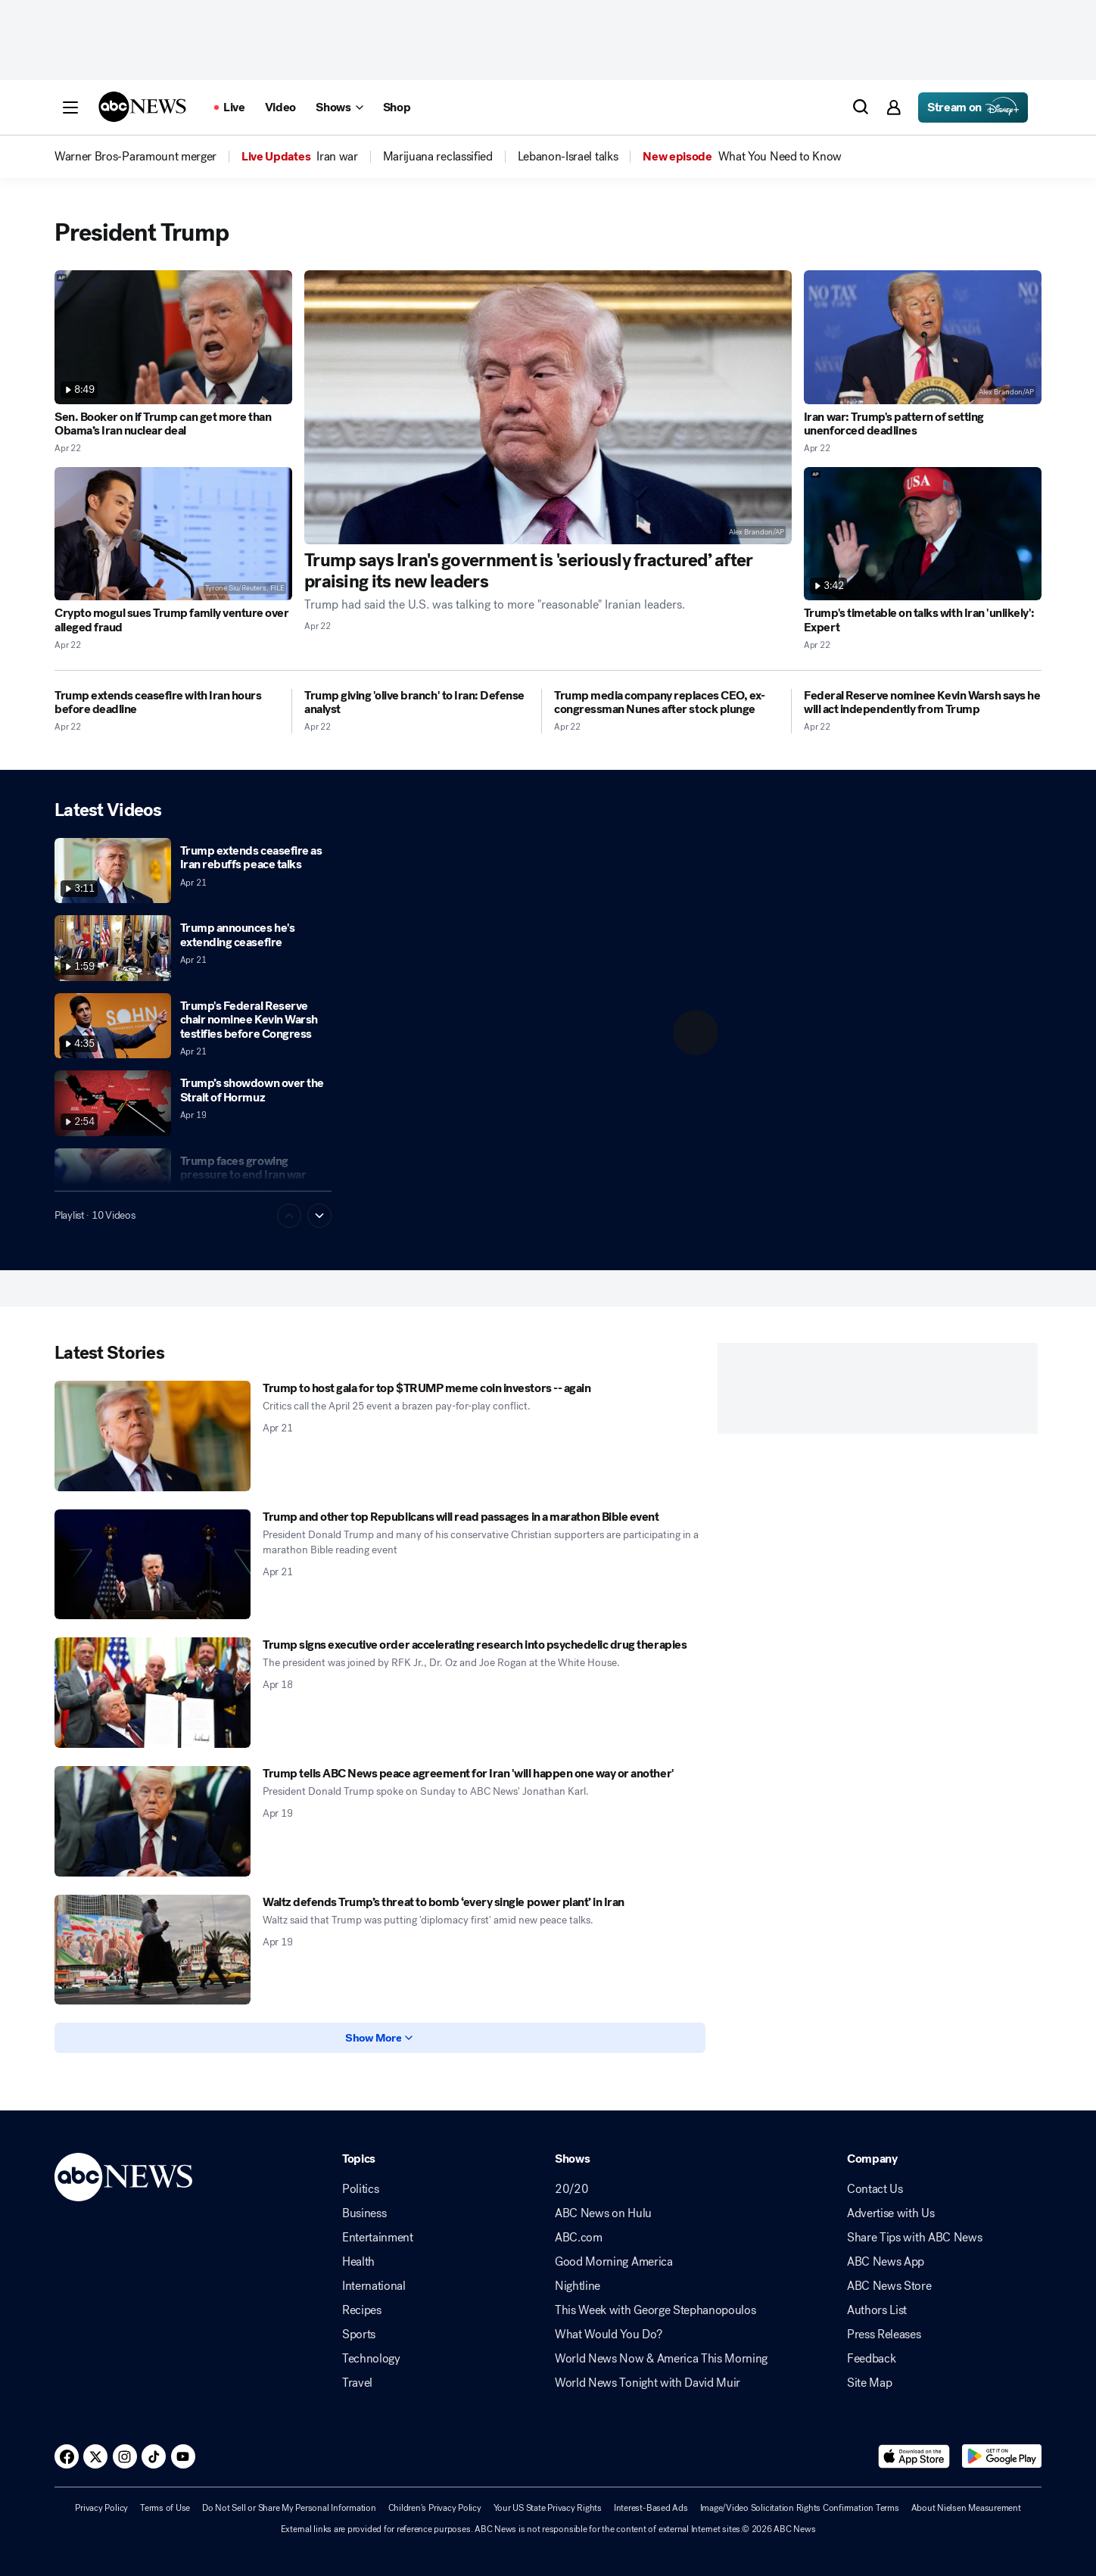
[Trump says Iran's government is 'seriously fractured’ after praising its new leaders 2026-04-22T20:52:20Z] (548, 407)
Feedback (871, 2359)
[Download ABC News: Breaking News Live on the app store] (914, 2456)
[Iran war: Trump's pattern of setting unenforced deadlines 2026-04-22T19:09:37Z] (923, 337)
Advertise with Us (891, 2213)
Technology (371, 2359)
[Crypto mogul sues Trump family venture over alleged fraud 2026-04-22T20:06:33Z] (173, 534)
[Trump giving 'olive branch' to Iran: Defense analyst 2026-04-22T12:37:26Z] (416, 703)
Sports (358, 2334)
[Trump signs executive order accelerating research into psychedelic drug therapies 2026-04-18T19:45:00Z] (152, 1692)
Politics (360, 2189)
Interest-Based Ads (651, 2507)
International (374, 2286)
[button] (70, 107)
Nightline (577, 2286)
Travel (357, 2383)
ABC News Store (889, 2286)
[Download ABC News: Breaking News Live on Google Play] (1002, 2456)
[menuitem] (135, 157)
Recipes (361, 2310)
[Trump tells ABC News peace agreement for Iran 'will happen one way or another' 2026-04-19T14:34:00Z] (152, 1821)
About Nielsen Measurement (966, 2507)
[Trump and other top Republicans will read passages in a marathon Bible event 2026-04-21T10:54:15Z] (152, 1564)
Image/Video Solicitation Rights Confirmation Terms (799, 2507)
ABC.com (578, 2238)
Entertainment (377, 2238)
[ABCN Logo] (142, 106)
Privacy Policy (101, 2507)
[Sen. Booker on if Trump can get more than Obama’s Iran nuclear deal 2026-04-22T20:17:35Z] (173, 337)
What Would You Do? (608, 2334)
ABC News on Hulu (603, 2213)
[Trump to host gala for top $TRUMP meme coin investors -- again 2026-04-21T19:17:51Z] (152, 1436)
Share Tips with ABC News (914, 2238)
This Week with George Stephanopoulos (655, 2310)
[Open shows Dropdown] (339, 107)
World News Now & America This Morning (661, 2359)
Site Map (869, 2383)
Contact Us (875, 2189)
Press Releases (884, 2334)
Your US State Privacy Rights (548, 2507)
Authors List (877, 2310)
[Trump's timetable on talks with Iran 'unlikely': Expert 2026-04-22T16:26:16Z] (923, 534)
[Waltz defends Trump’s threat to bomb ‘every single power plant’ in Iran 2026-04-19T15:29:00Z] (152, 1950)
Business (364, 2213)
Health (358, 2262)
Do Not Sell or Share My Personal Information (288, 2507)
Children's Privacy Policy (434, 2507)
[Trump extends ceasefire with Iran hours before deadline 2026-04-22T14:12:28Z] (166, 703)
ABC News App (885, 2262)
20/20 (571, 2189)
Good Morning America (614, 2262)
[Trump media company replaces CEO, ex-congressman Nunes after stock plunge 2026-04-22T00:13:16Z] (666, 703)
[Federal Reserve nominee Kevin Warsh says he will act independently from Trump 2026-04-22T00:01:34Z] (923, 703)
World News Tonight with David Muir (647, 2383)
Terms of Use (165, 2507)
